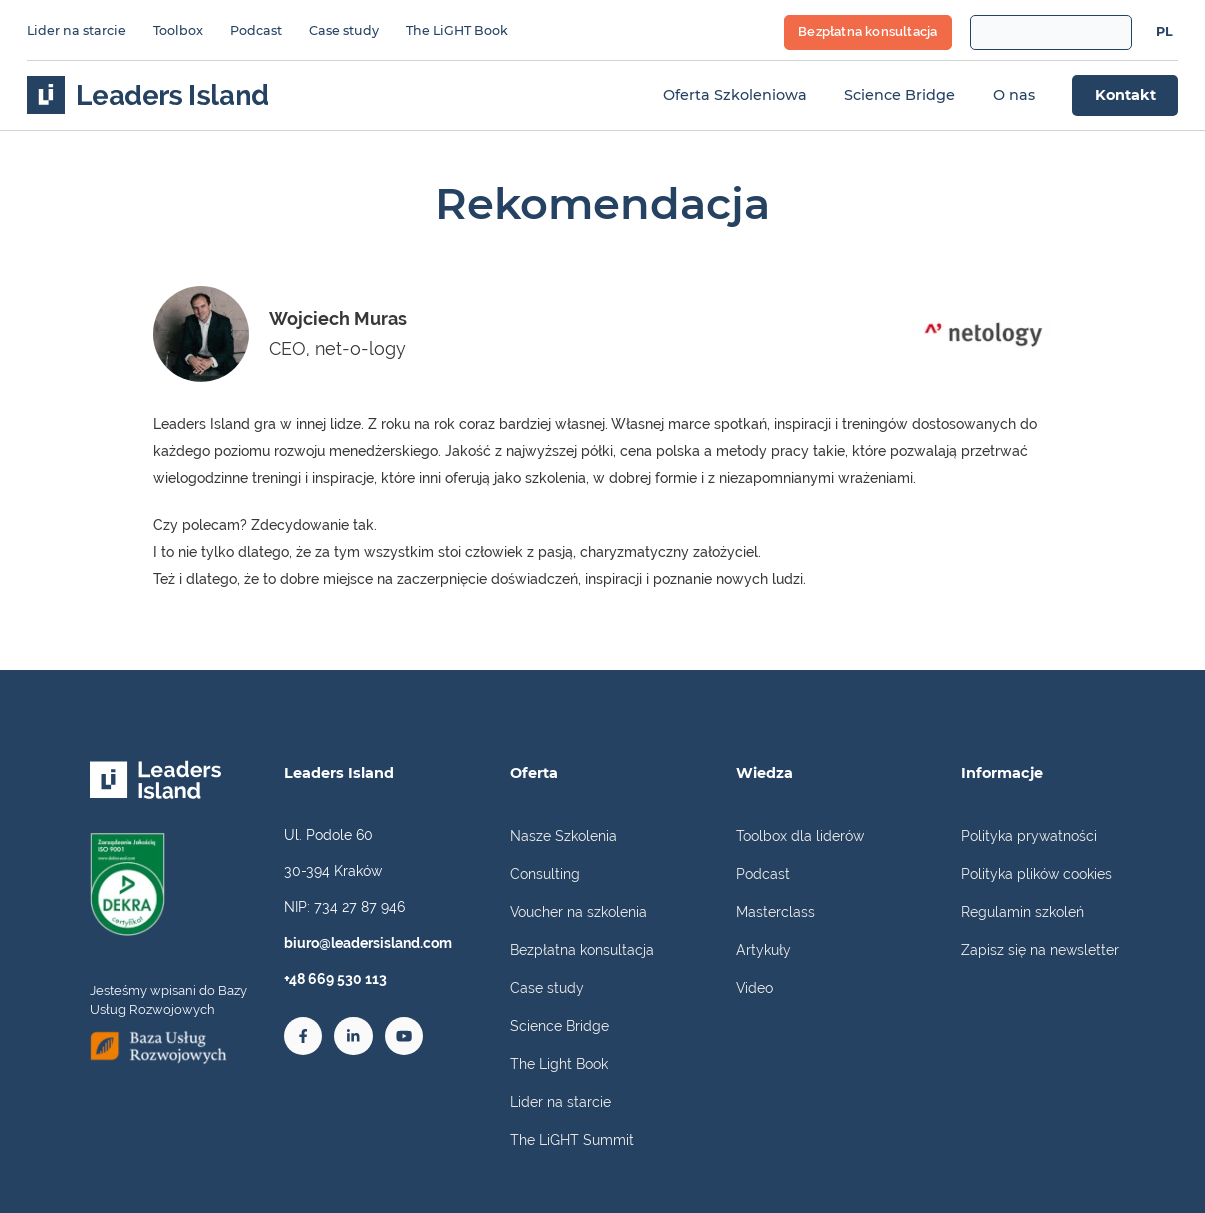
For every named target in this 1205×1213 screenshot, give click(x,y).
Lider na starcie (76, 30)
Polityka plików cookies (1036, 873)
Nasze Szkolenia (563, 835)
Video (754, 987)
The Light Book (559, 1063)
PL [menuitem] (1164, 31)
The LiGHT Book (457, 30)
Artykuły (763, 949)
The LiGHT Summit (572, 1139)
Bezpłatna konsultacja (582, 949)
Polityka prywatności (1029, 835)
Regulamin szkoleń (1022, 911)
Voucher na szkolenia (578, 911)
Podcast (256, 30)
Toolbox (178, 30)
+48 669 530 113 (335, 978)
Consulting (545, 873)
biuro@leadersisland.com (368, 942)
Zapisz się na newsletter (1040, 949)
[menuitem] (1164, 33)
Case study (344, 30)
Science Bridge (559, 1025)
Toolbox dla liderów (800, 835)
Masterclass (775, 911)
